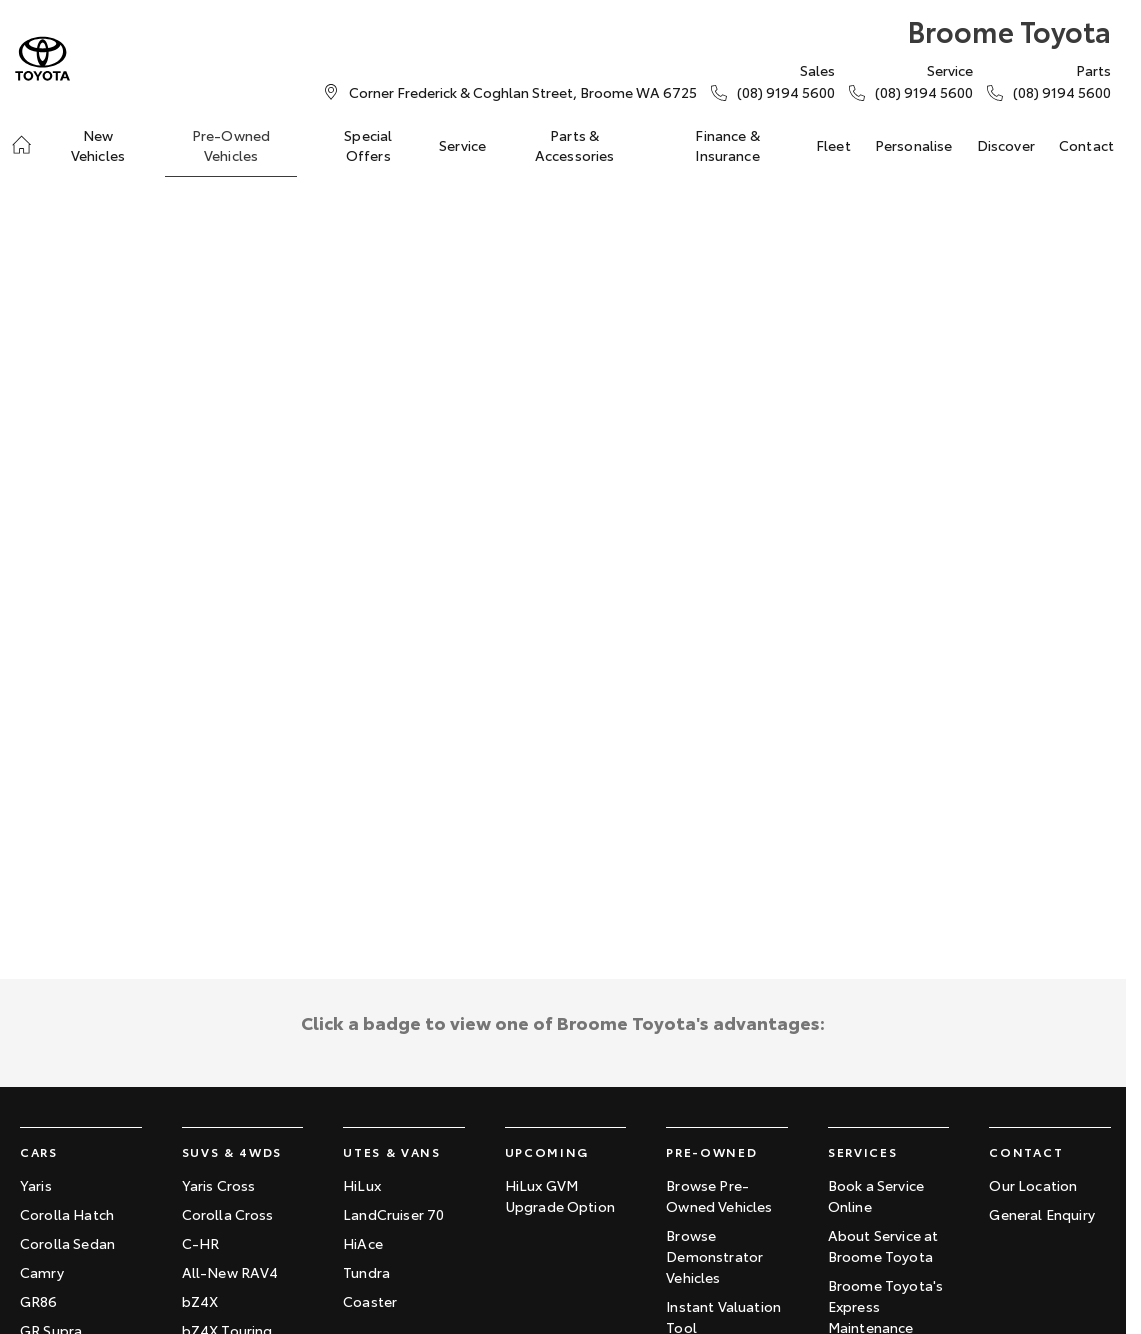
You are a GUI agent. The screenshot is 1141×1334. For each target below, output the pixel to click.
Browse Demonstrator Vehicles (714, 1256)
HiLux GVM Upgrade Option (560, 1195)
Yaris (36, 1185)
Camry (42, 1272)
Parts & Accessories (575, 145)
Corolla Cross (228, 1214)
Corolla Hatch (67, 1214)
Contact (1086, 145)
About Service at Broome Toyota (883, 1245)
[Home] (21, 145)
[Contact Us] (523, 92)
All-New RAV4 (230, 1272)
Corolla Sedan (67, 1243)
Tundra (366, 1272)
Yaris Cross (219, 1185)
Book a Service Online (876, 1195)
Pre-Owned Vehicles (231, 145)
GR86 (39, 1301)
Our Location (1033, 1185)
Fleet (833, 145)
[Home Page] (42, 58)
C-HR (201, 1243)
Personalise (914, 145)
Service (462, 145)
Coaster (370, 1301)
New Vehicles (98, 145)
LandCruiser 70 (393, 1214)
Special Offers (368, 145)
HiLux (362, 1185)
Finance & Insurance (727, 145)
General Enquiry (1041, 1214)
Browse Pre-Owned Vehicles (719, 1195)
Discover (1006, 145)
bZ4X (200, 1301)
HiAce (363, 1243)
